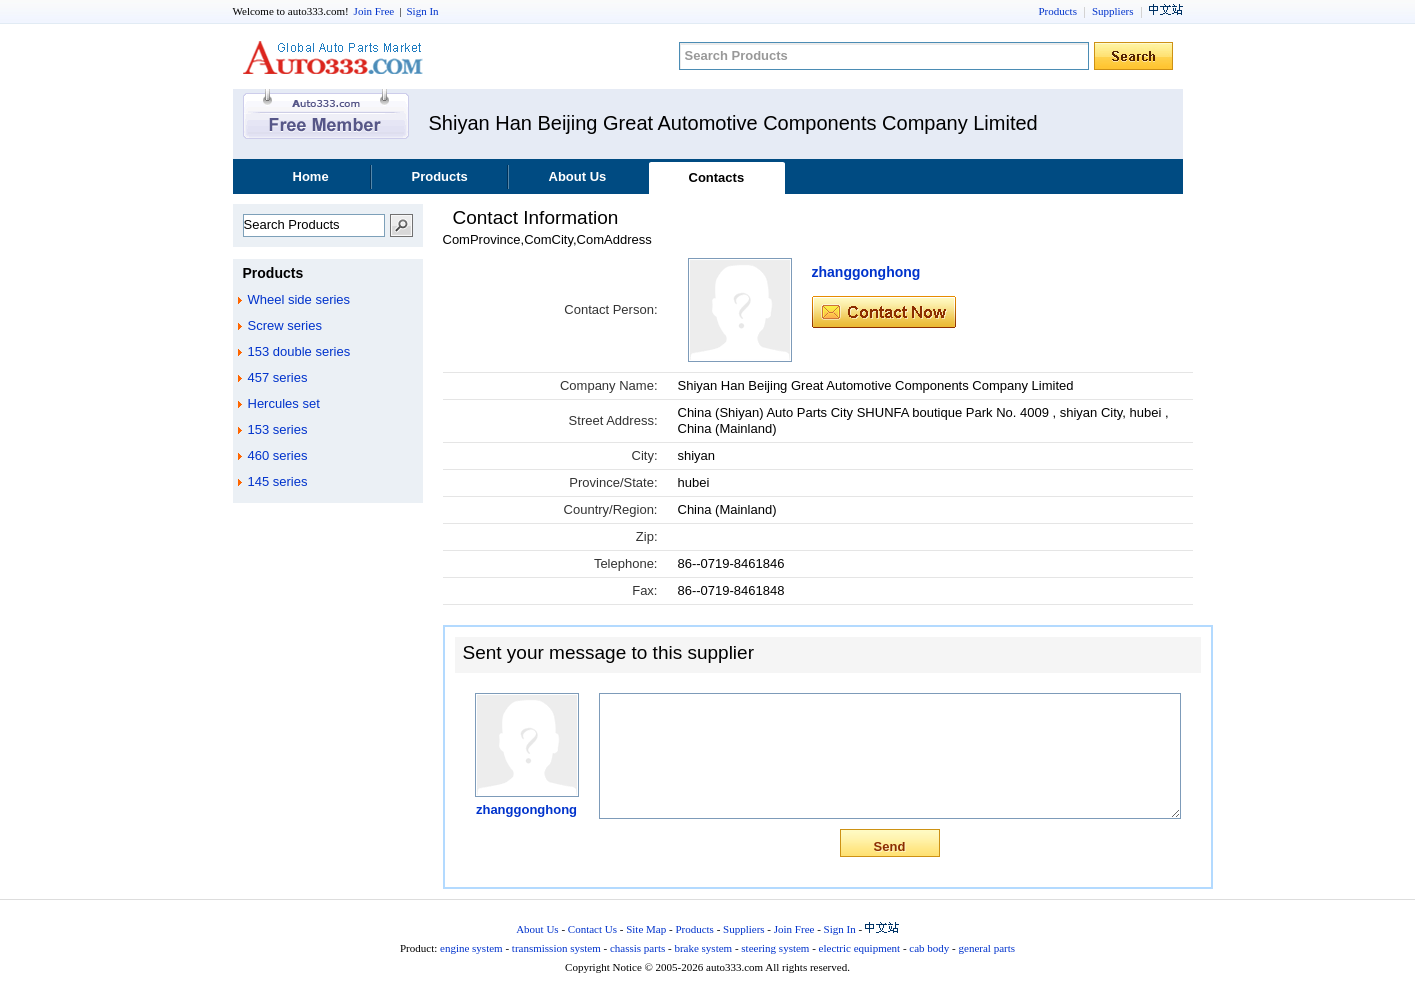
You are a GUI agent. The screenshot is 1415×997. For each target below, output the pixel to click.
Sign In (422, 11)
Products (1057, 11)
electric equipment (860, 948)
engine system (471, 948)
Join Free (374, 11)
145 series (278, 481)
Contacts (717, 177)
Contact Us (592, 929)
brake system (703, 948)
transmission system (556, 948)
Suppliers (1113, 11)
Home (311, 176)
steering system (775, 948)
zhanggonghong (866, 272)
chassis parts (637, 948)
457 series (278, 377)
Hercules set (284, 403)
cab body (929, 948)
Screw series (285, 325)
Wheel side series (299, 299)
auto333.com (333, 57)
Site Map (646, 929)
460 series (278, 455)
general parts (987, 948)
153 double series (299, 351)
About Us (578, 176)
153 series (278, 429)
